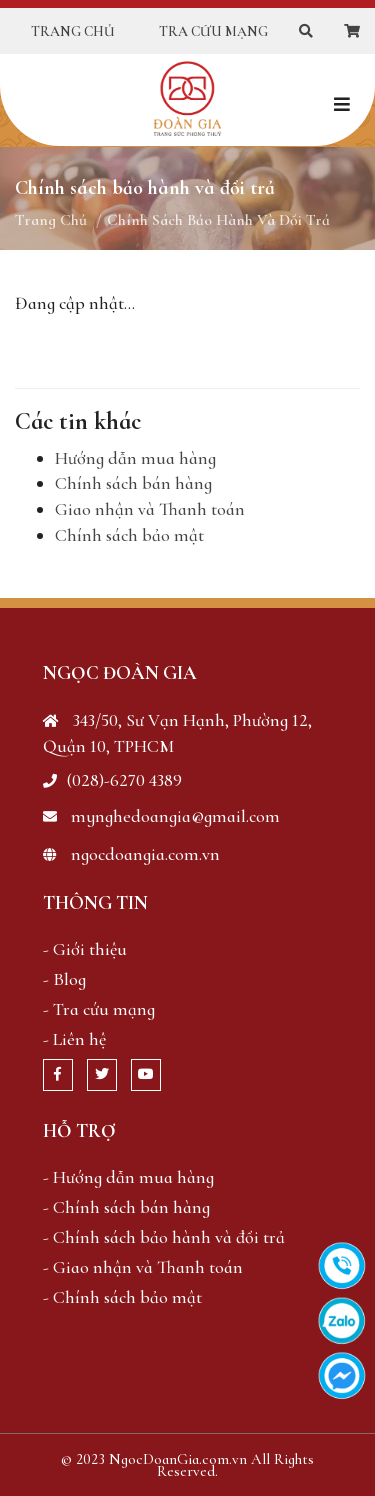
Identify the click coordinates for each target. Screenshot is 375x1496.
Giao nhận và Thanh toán (150, 509)
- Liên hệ (74, 1039)
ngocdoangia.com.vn (131, 854)
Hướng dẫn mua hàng (135, 458)
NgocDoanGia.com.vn (178, 1459)
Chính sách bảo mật (129, 535)
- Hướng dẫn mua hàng (128, 1177)
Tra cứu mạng (213, 32)
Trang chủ (73, 32)
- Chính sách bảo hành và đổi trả (164, 1237)
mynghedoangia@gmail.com (161, 816)
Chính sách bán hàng (133, 483)
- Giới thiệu (85, 949)
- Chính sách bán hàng (126, 1207)
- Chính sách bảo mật (122, 1297)
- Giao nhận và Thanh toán (143, 1267)
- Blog (64, 979)
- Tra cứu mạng (99, 1009)
